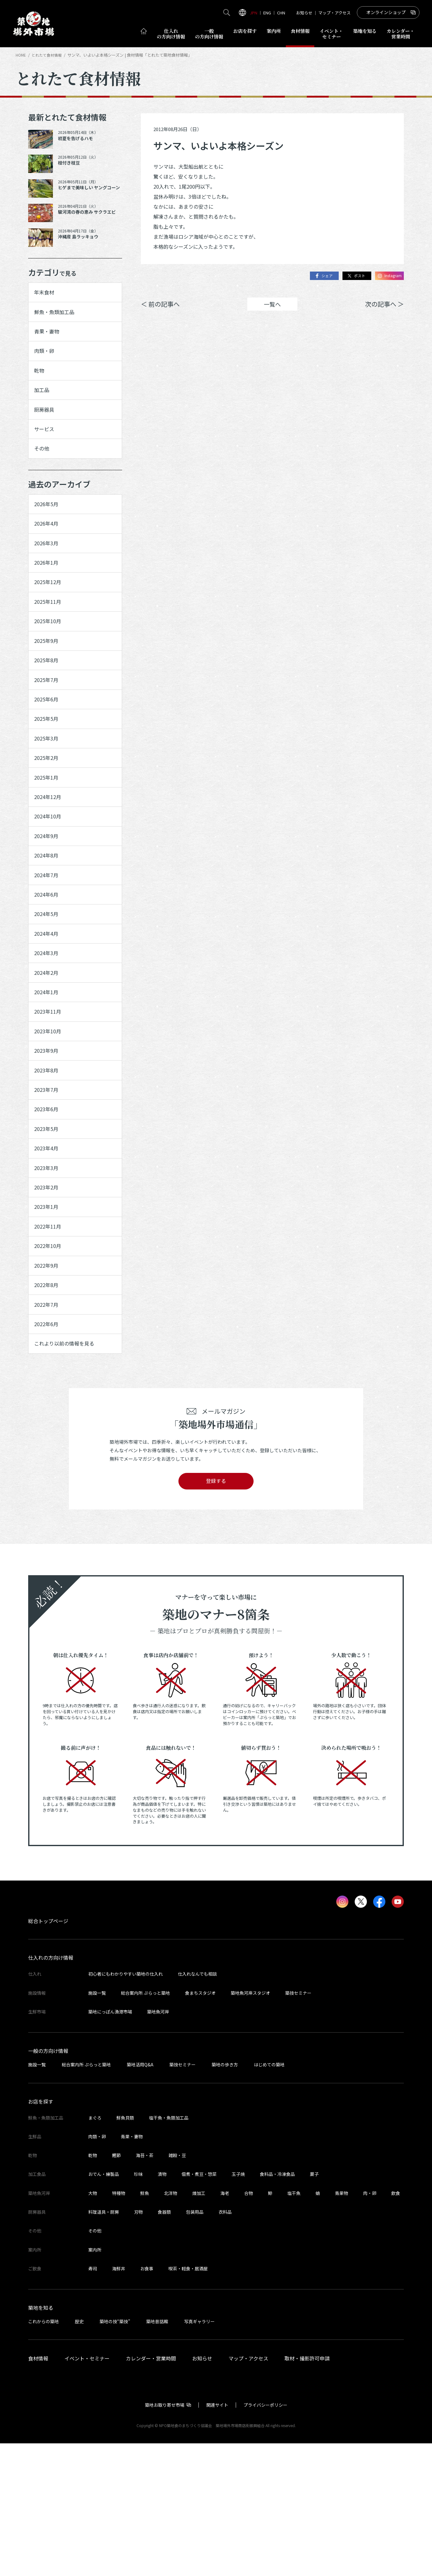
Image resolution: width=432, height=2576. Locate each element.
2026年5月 (48, 527)
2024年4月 (48, 1011)
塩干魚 (294, 2326)
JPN (253, 13)
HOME (21, 55)
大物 (92, 2326)
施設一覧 (97, 2125)
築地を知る (365, 31)
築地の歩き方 (225, 2197)
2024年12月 (50, 857)
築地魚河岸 (158, 2144)
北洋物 (170, 2326)
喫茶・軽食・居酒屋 (188, 2401)
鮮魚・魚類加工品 (57, 316)
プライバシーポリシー (265, 2537)
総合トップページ (48, 2054)
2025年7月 (48, 725)
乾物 (40, 382)
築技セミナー (298, 2125)
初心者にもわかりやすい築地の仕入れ (125, 2107)
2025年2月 (48, 813)
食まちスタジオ (200, 2125)
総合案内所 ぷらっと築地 (145, 2125)
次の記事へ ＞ (384, 304)
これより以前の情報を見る (68, 1473)
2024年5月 (48, 989)
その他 (43, 470)
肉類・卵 (46, 359)
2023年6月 (48, 1209)
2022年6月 (48, 1451)
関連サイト (217, 2537)
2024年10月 (50, 879)
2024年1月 (48, 1077)
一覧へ (272, 305)
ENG (267, 13)
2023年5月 (48, 1231)
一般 (209, 34)
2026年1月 (48, 593)
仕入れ (171, 34)
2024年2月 (48, 1055)
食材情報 (300, 31)
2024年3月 (48, 1033)
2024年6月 (48, 967)
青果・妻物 (49, 337)
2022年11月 (50, 1341)
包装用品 (194, 2344)
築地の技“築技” (115, 2454)
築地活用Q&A (140, 2197)
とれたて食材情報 (49, 55)
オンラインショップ (386, 12)
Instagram (387, 276)
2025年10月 (50, 659)
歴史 (79, 2454)
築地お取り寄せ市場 (164, 2537)
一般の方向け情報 (48, 2183)
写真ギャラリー (199, 2454)
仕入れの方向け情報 (50, 2090)
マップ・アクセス (334, 13)
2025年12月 (50, 615)
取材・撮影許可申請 (307, 2491)
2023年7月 (48, 1187)
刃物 (138, 2344)
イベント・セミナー (87, 2491)
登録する (216, 1613)
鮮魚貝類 (125, 2250)
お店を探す (245, 31)
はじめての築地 (269, 2197)
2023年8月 (48, 1165)
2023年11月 (50, 1099)
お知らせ (304, 13)
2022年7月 (48, 1429)
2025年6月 (48, 747)
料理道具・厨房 (103, 2344)
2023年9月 (48, 1143)
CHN (281, 13)
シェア (315, 276)
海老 (224, 2326)
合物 (248, 2326)
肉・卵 (369, 2326)
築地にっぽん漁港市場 (110, 2144)
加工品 (43, 404)
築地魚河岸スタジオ (250, 2125)
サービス (46, 448)
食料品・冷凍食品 (277, 2307)
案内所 (274, 31)
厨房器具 (46, 425)
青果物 (341, 2326)
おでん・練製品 (103, 2307)
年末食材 (46, 294)
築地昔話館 (157, 2454)
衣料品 (225, 2344)
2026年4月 (48, 549)
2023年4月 (48, 1253)
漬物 (162, 2307)
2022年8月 (48, 1407)
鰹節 (116, 2288)
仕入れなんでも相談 (197, 2107)
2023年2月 (48, 1297)
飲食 (395, 2326)
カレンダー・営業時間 (151, 2491)
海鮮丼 (118, 2401)
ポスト (351, 276)
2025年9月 (48, 681)
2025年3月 (48, 791)
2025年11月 (50, 638)
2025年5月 (48, 769)
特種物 (118, 2326)
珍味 (138, 2307)
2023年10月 (50, 1121)
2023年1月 (48, 1319)
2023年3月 (48, 1275)
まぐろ (94, 2250)
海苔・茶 (144, 2288)
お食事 (146, 2401)
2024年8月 (48, 923)
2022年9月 (48, 1385)
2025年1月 (48, 835)
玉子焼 (238, 2307)
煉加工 (198, 2326)
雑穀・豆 (177, 2288)
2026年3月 (48, 572)
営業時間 (400, 34)
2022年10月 (50, 1363)
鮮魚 (144, 2326)
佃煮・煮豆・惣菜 (199, 2307)
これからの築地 (43, 2454)
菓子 (314, 2307)
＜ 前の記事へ (160, 304)
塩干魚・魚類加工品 (168, 2250)
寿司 (92, 2401)
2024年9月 (48, 901)
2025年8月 (48, 703)
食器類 (164, 2344)
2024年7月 (48, 945)
